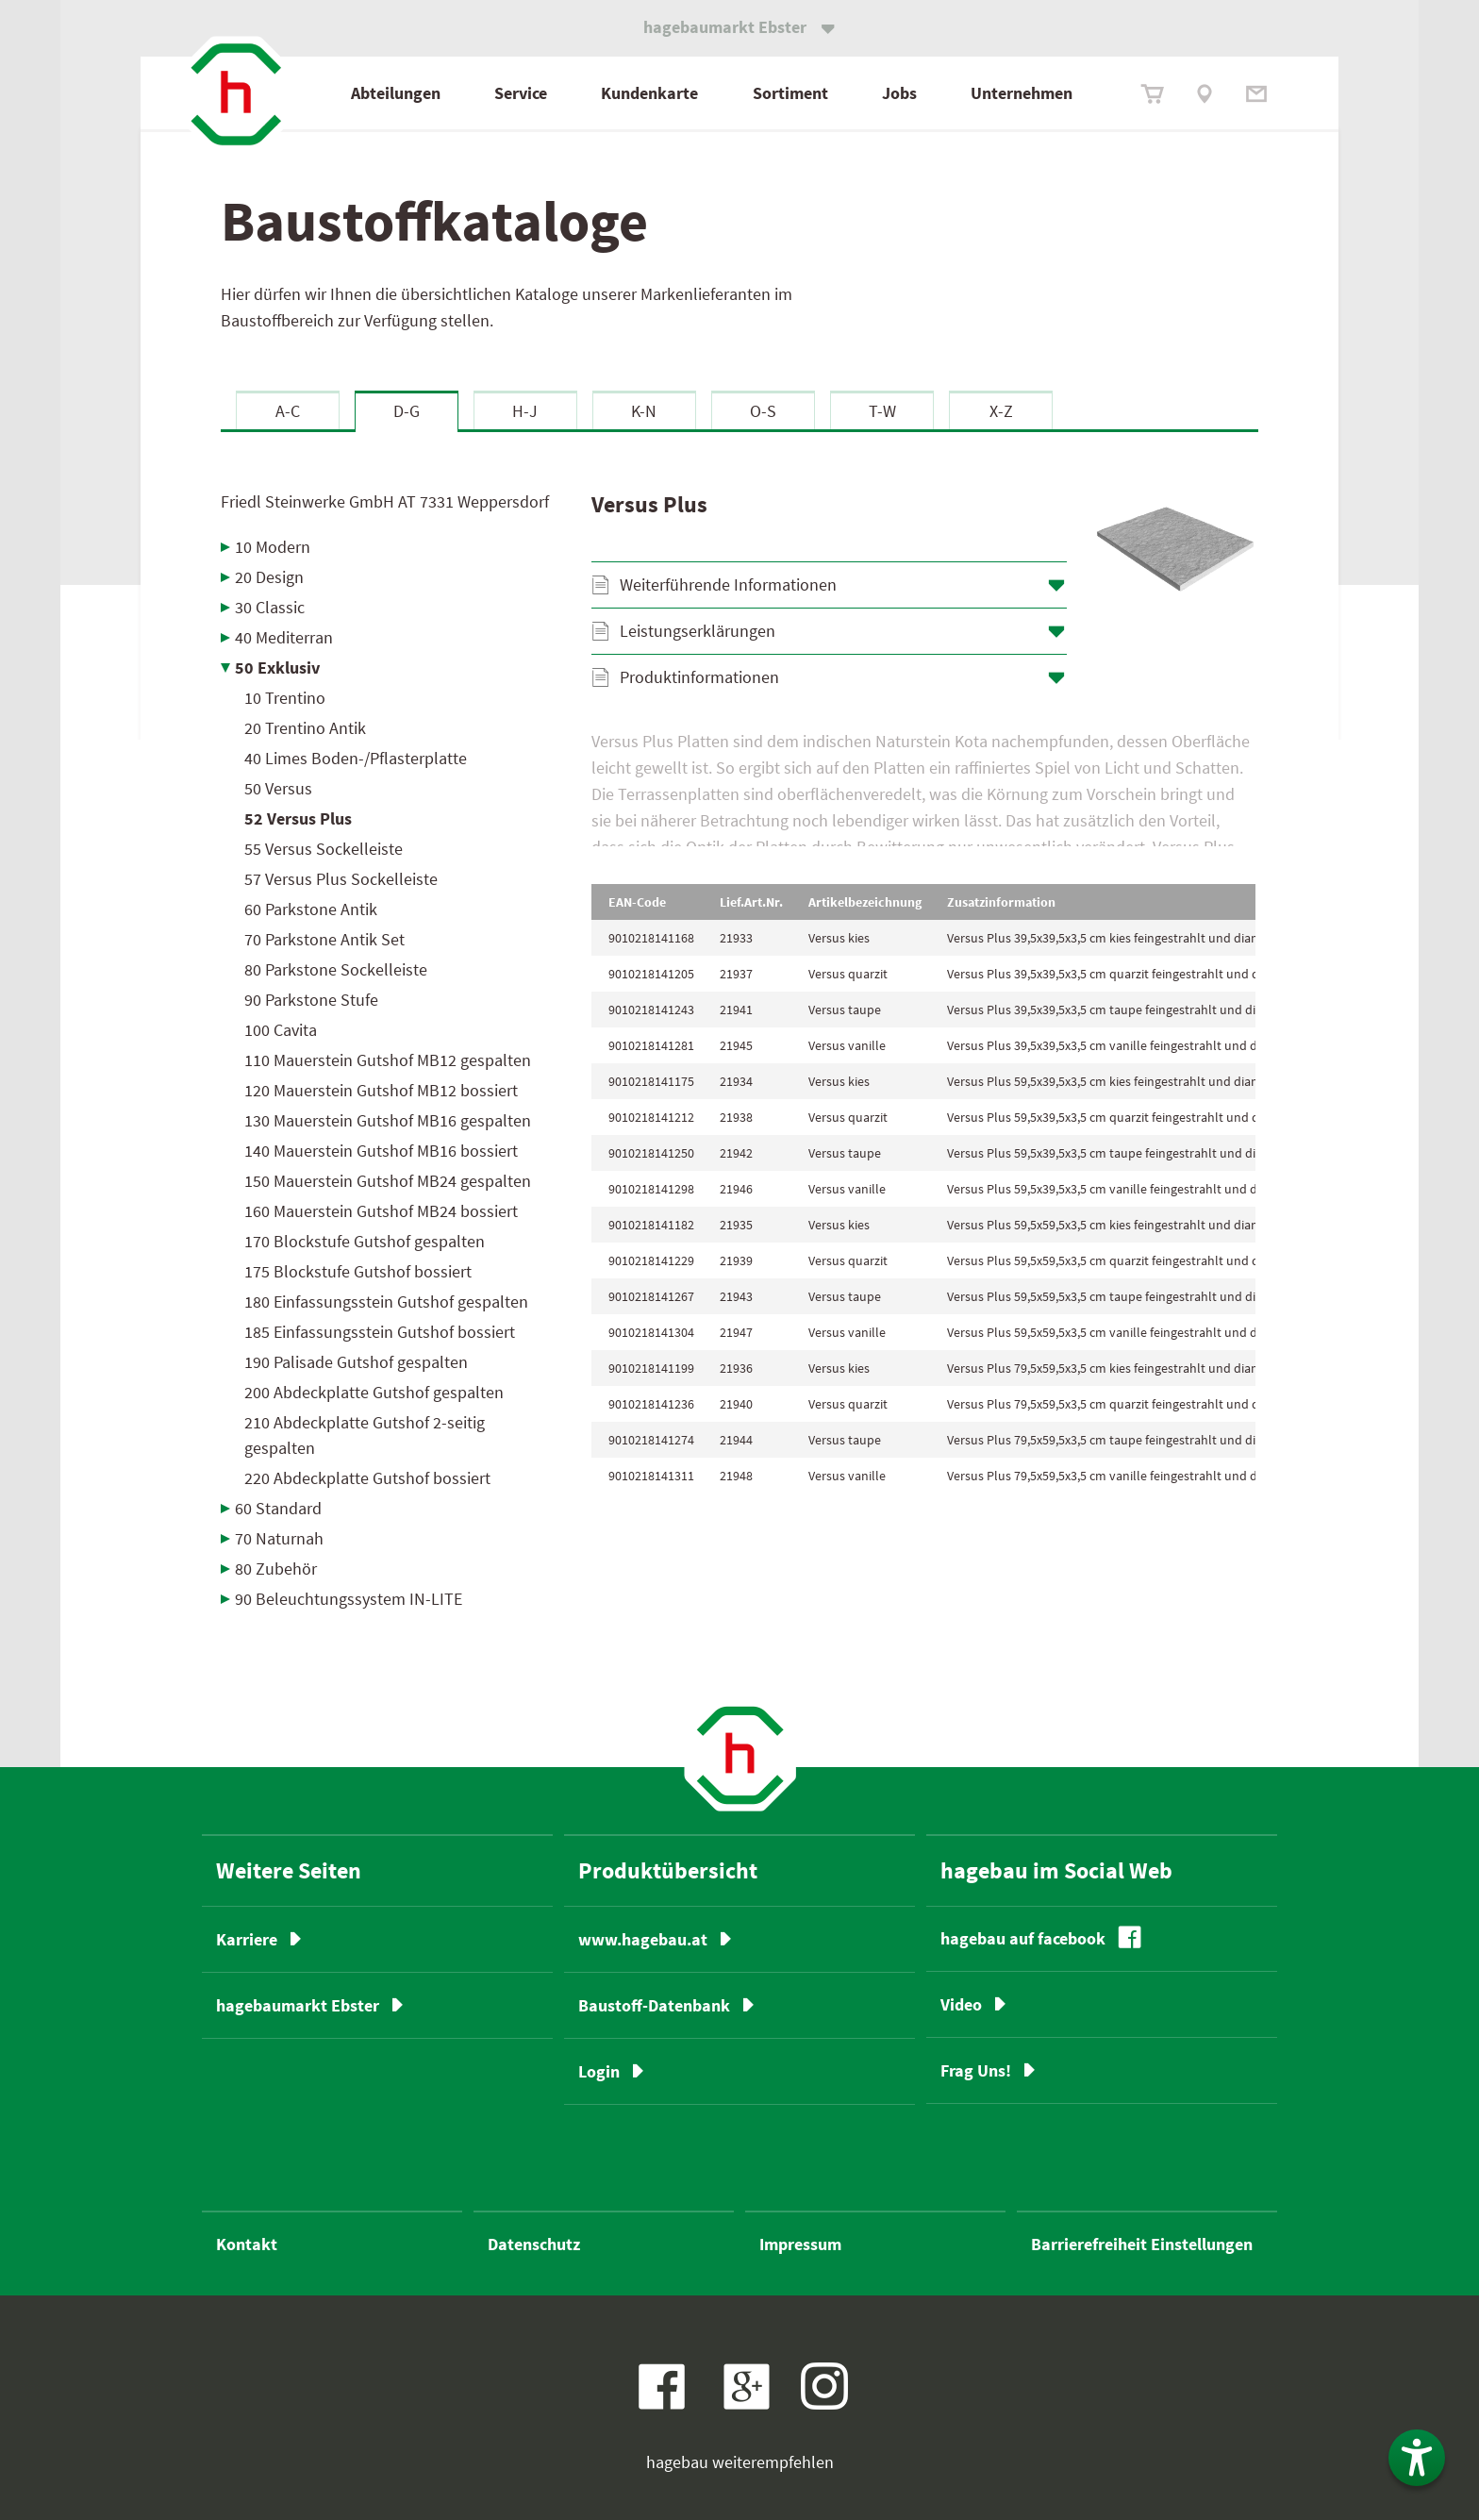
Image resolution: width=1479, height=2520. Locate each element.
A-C (287, 411)
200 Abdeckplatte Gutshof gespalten (374, 1392)
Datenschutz (534, 2244)
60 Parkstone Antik (310, 909)
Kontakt (246, 2244)
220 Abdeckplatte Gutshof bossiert (367, 1478)
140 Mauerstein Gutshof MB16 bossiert (381, 1150)
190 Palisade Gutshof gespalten (356, 1362)
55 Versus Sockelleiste (323, 848)
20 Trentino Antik (305, 728)
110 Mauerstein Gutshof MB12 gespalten (387, 1060)
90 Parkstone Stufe (311, 999)
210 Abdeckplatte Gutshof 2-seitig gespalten (364, 1435)
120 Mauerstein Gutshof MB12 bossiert (381, 1090)
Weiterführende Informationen (728, 584)
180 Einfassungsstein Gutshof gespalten (386, 1301)
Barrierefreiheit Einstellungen (1142, 2244)
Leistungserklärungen (697, 631)
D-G (406, 411)
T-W (882, 411)
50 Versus (278, 788)
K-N (643, 411)
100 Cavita (280, 1030)
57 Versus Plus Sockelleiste (341, 879)
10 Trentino (284, 698)
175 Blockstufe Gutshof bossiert (358, 1271)
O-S (763, 411)
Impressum (800, 2244)
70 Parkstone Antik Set (324, 939)
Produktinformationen (699, 677)
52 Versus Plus (298, 818)
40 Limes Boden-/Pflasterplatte (355, 758)
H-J (525, 411)
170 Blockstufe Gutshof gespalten (364, 1241)
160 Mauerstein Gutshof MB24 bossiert (381, 1211)
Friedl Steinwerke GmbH (385, 501)
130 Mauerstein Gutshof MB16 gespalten (387, 1120)
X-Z (1001, 411)
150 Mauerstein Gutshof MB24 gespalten (387, 1181)
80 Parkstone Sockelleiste (335, 969)
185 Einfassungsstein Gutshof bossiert (379, 1332)
